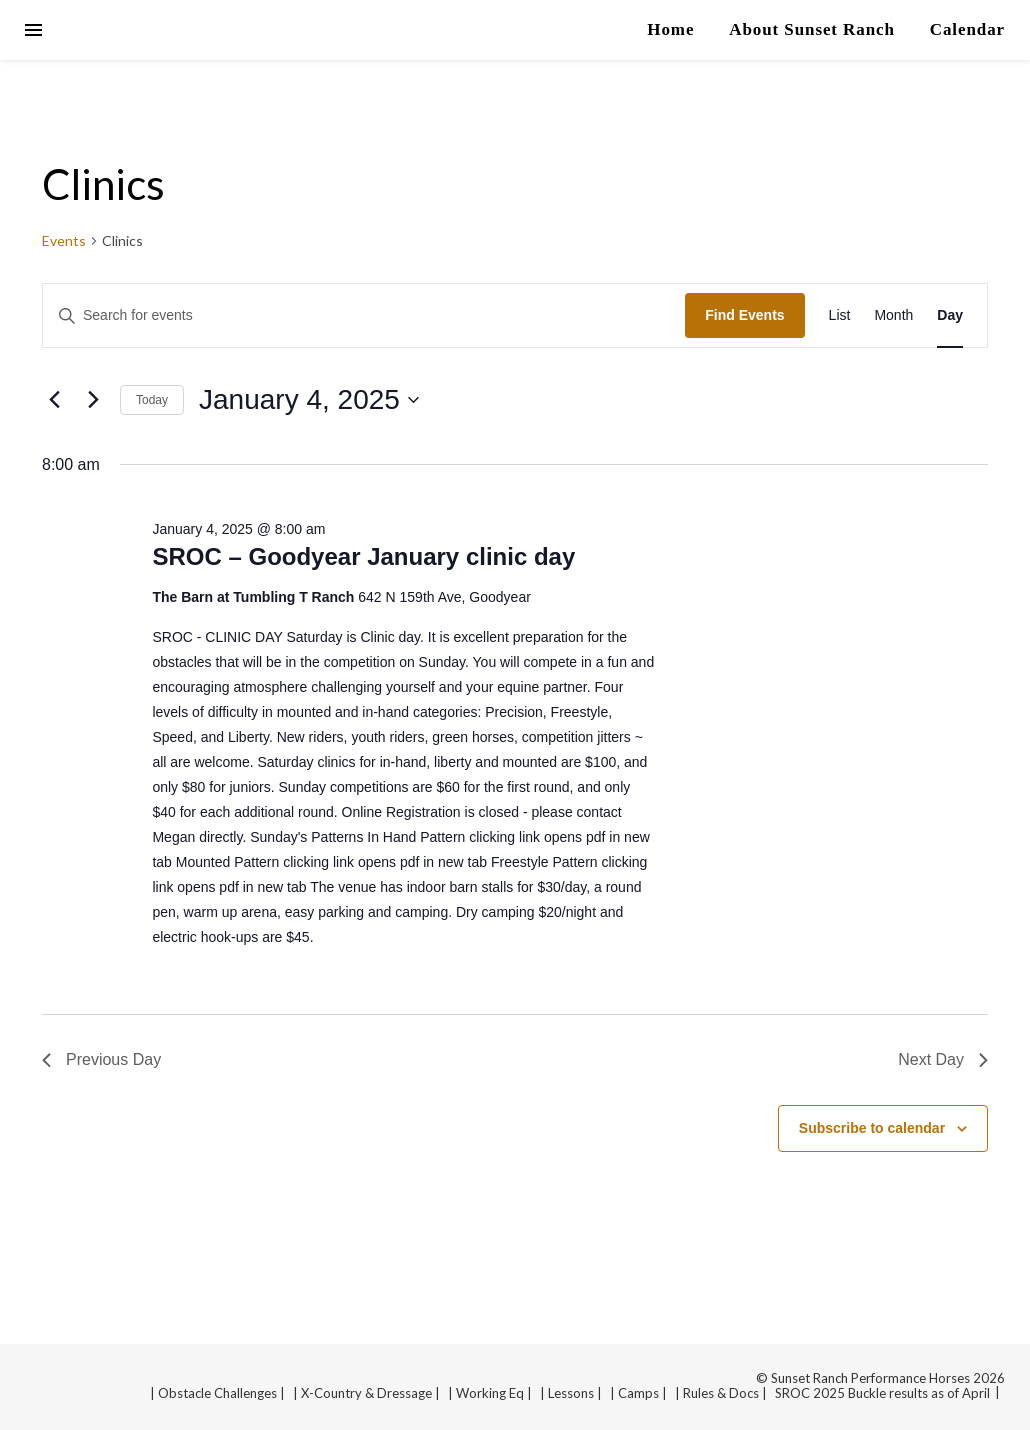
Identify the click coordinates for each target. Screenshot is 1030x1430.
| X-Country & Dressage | (366, 1393)
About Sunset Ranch (811, 29)
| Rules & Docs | (721, 1393)
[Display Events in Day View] (950, 315)
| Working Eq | (490, 1393)
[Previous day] (54, 400)
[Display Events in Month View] (893, 315)
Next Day (943, 1059)
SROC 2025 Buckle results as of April (882, 1393)
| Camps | (638, 1393)
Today (152, 400)
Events (64, 240)
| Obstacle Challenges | (217, 1393)
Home (670, 29)
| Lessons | (571, 1393)
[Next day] (93, 400)
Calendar (967, 29)
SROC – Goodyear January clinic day (363, 556)
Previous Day (101, 1059)
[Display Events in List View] (840, 315)
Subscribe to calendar (872, 1128)
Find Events (744, 315)
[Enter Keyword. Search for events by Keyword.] (364, 315)
